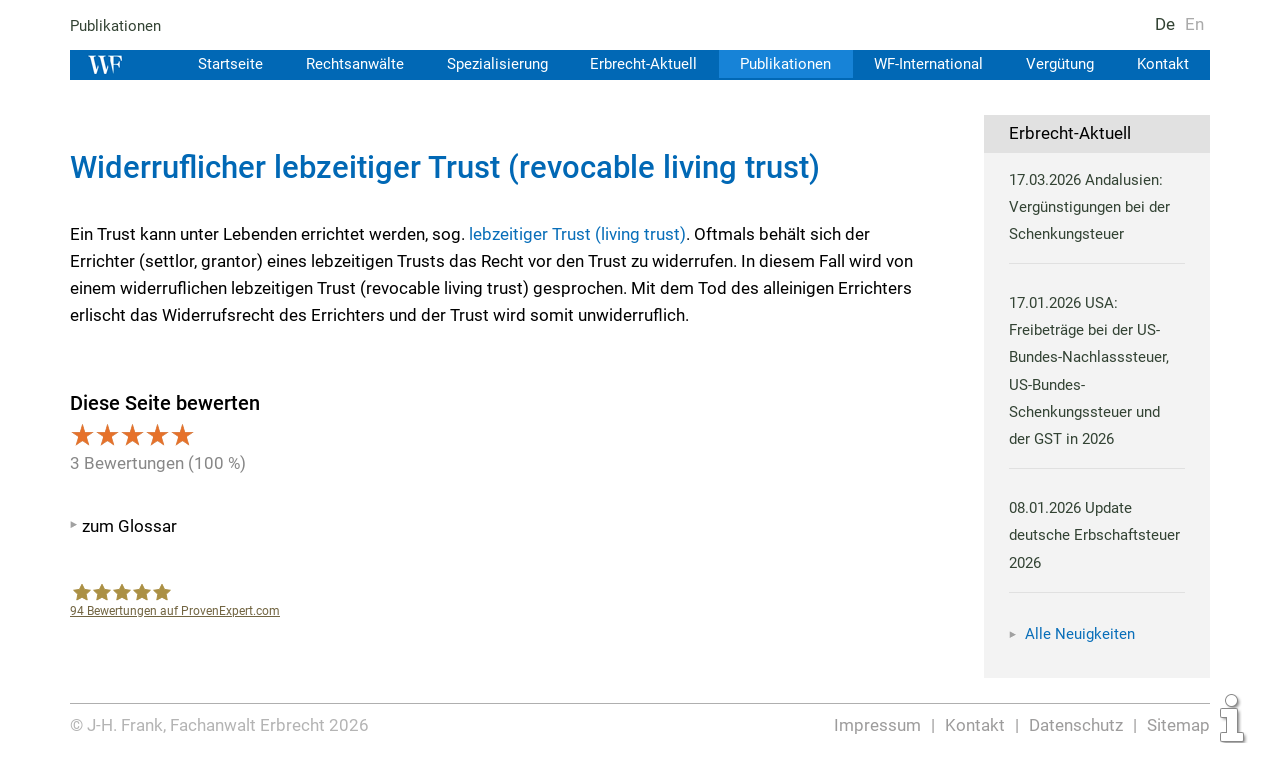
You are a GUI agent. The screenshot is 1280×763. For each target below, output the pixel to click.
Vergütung (1058, 64)
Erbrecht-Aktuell (636, 64)
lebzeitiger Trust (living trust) (578, 234)
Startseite (217, 64)
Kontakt (1162, 64)
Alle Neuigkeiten (1080, 634)
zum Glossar (129, 526)
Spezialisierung (487, 64)
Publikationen (116, 26)
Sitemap (1178, 725)
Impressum (879, 725)
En (1194, 24)
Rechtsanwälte (343, 64)
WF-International (924, 64)
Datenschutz (1076, 725)
